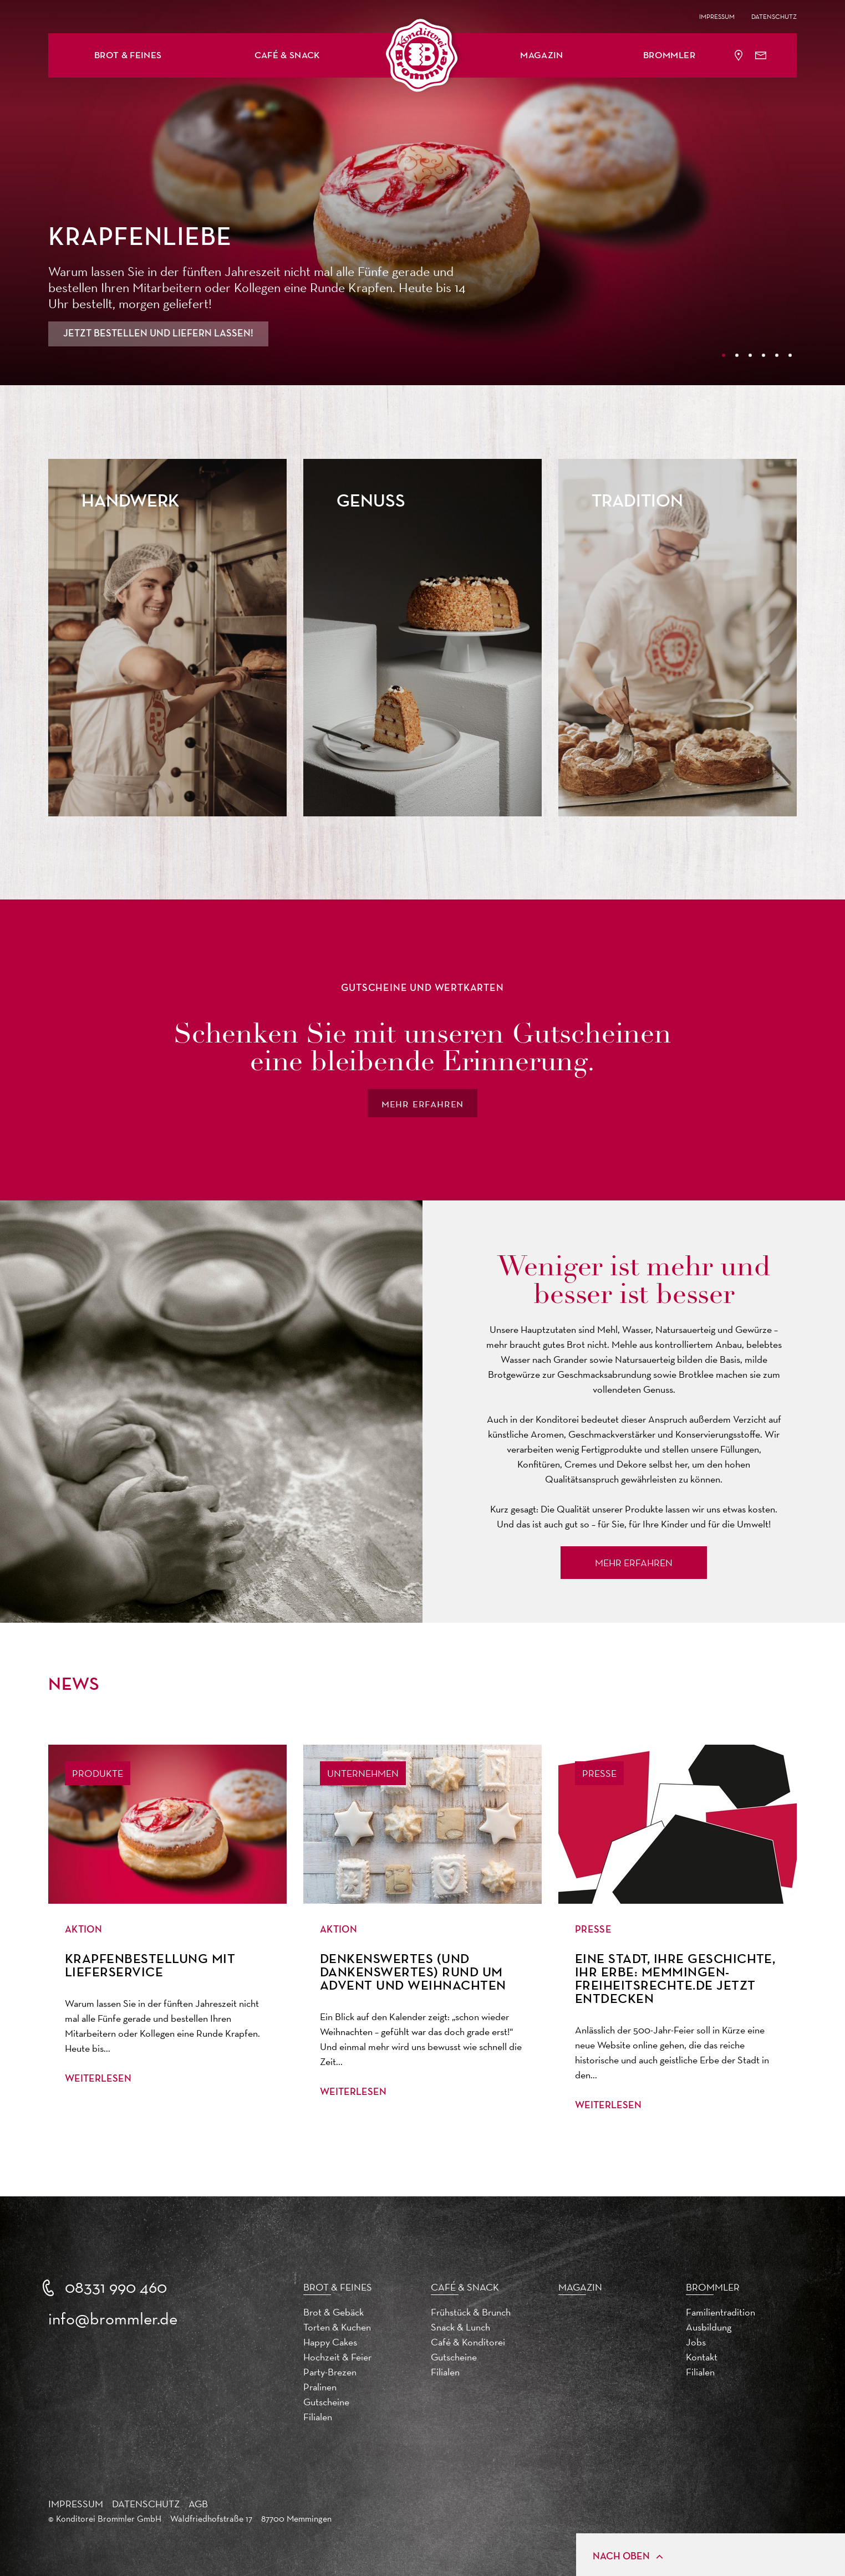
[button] (128, 55)
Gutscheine (326, 2401)
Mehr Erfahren (634, 1562)
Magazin (541, 55)
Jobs (696, 2341)
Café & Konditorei (468, 2341)
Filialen (317, 2416)
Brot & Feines (127, 55)
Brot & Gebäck (333, 2312)
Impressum (717, 16)
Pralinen (320, 2386)
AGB (198, 2503)
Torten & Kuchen (337, 2327)
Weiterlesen (98, 2079)
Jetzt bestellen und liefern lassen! (158, 334)
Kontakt (701, 2356)
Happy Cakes (330, 2341)
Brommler (669, 55)
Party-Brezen (330, 2371)
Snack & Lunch (460, 2327)
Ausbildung (708, 2327)
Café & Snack (287, 55)
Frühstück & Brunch (471, 2312)
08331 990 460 (116, 2286)
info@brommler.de (112, 2318)
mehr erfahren (422, 1103)
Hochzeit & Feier (337, 2356)
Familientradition (720, 2312)
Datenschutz (774, 16)
